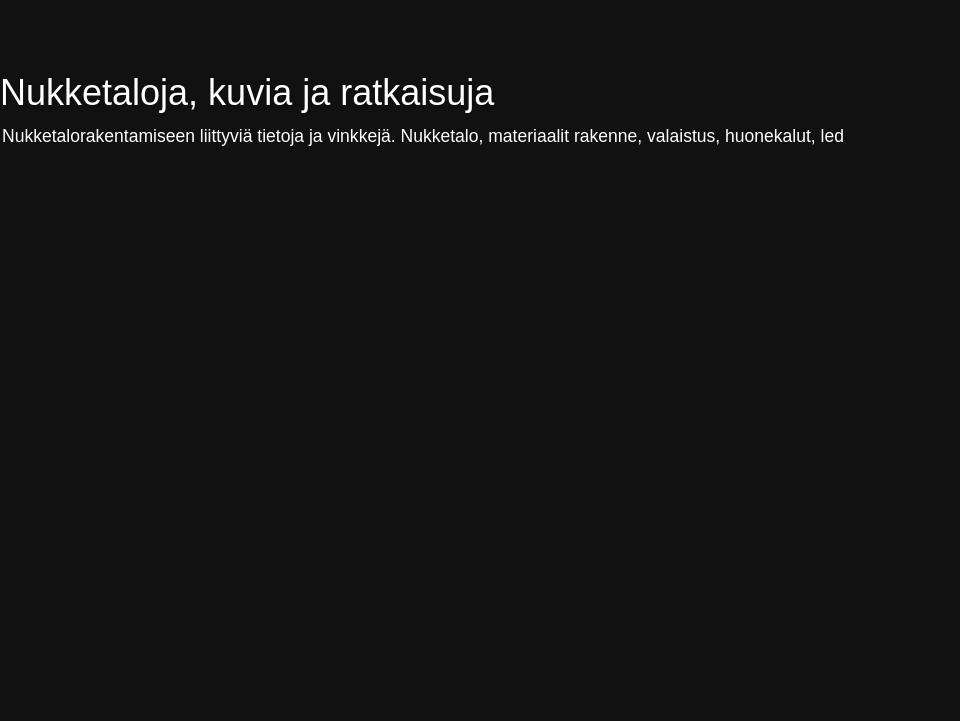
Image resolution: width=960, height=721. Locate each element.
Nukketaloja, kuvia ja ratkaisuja (247, 92)
